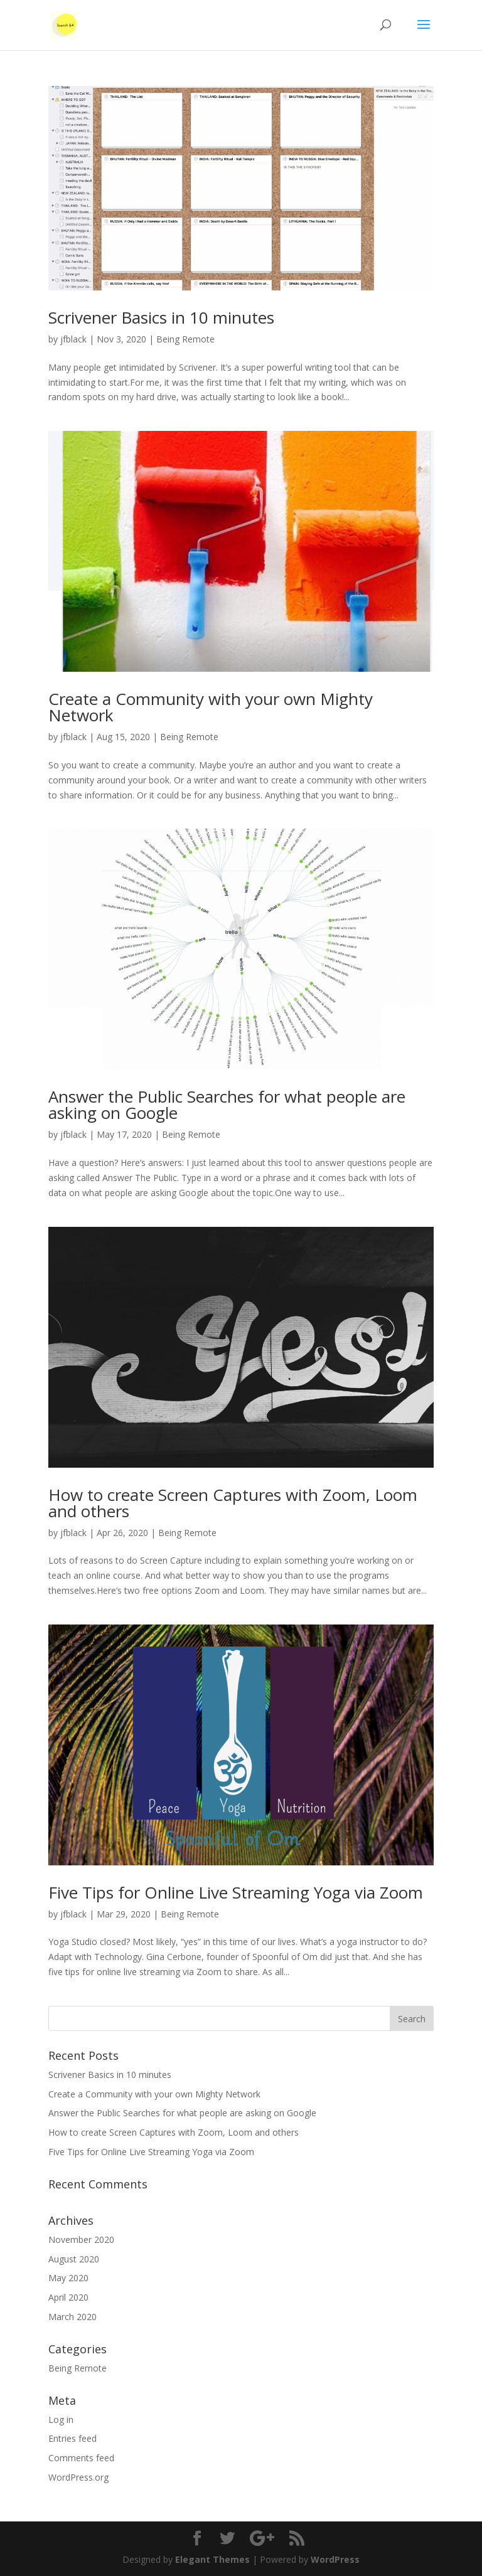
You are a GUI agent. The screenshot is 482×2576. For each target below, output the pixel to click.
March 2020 (72, 2317)
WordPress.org (78, 2477)
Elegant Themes (212, 2559)
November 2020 (81, 2239)
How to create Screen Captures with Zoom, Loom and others (232, 1502)
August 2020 (73, 2259)
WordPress (335, 2559)
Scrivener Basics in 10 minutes (161, 317)
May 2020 (68, 2278)
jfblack (73, 339)
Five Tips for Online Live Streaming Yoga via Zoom (235, 1892)
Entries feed (72, 2438)
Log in (60, 2419)
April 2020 (68, 2297)
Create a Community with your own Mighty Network (210, 706)
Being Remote (185, 339)
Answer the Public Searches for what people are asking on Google (226, 1104)
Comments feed (81, 2458)
